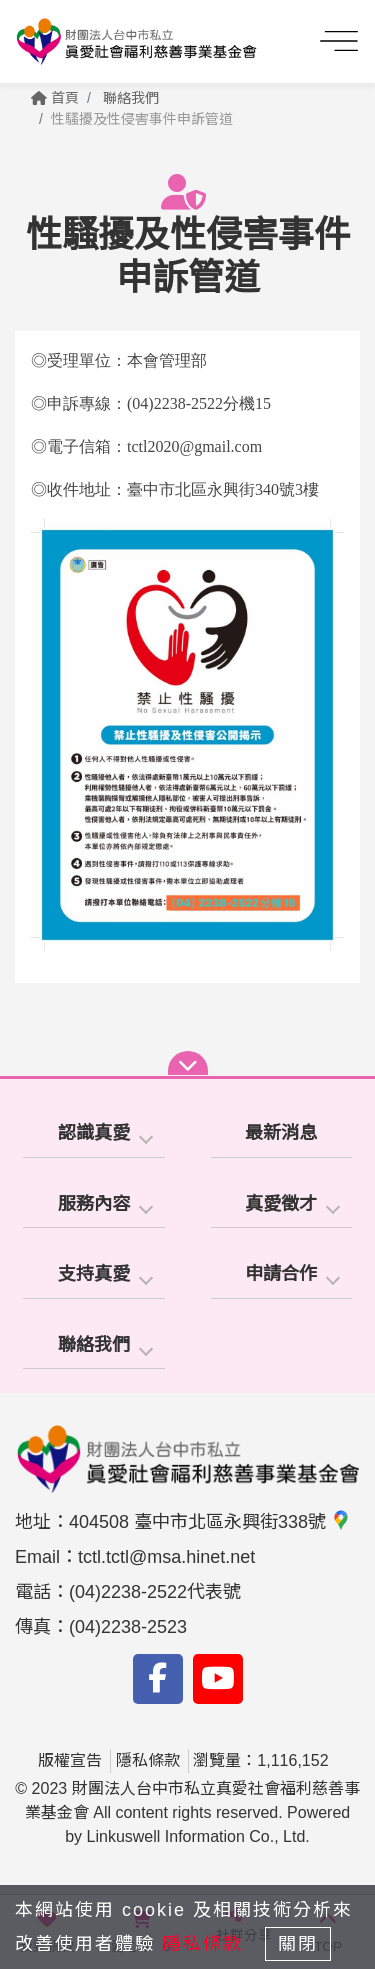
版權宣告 (70, 1760)
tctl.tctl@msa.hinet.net (166, 1557)
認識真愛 (94, 1133)
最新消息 (281, 1133)
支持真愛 (94, 1274)
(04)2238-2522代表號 (155, 1592)
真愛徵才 (281, 1204)
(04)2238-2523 (128, 1627)
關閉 (298, 1944)
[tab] (94, 1134)
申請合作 (281, 1274)
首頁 (55, 98)
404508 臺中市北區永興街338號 (210, 1522)
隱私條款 (148, 1760)
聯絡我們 (131, 98)
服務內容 (94, 1204)
